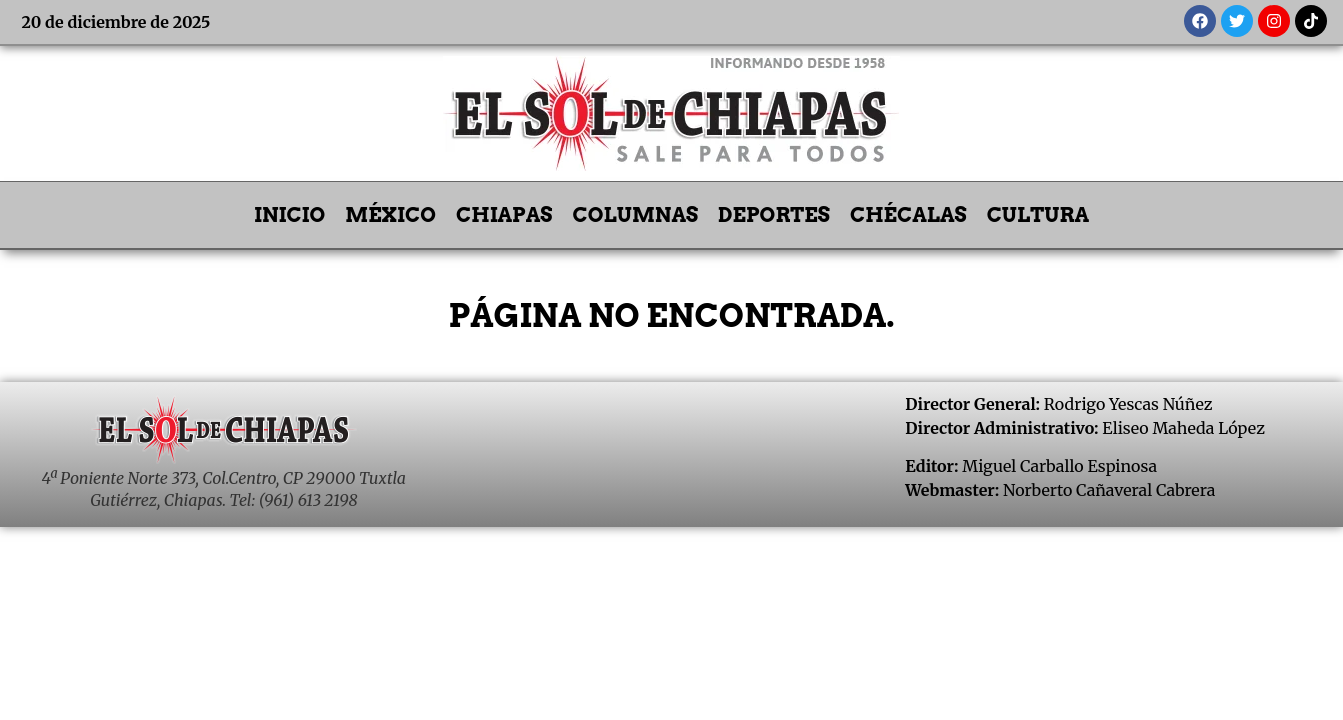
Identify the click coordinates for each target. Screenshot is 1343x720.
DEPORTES (774, 215)
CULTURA (1038, 215)
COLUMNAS (636, 215)
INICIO (289, 215)
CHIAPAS (504, 215)
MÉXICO (390, 215)
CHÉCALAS (908, 215)
